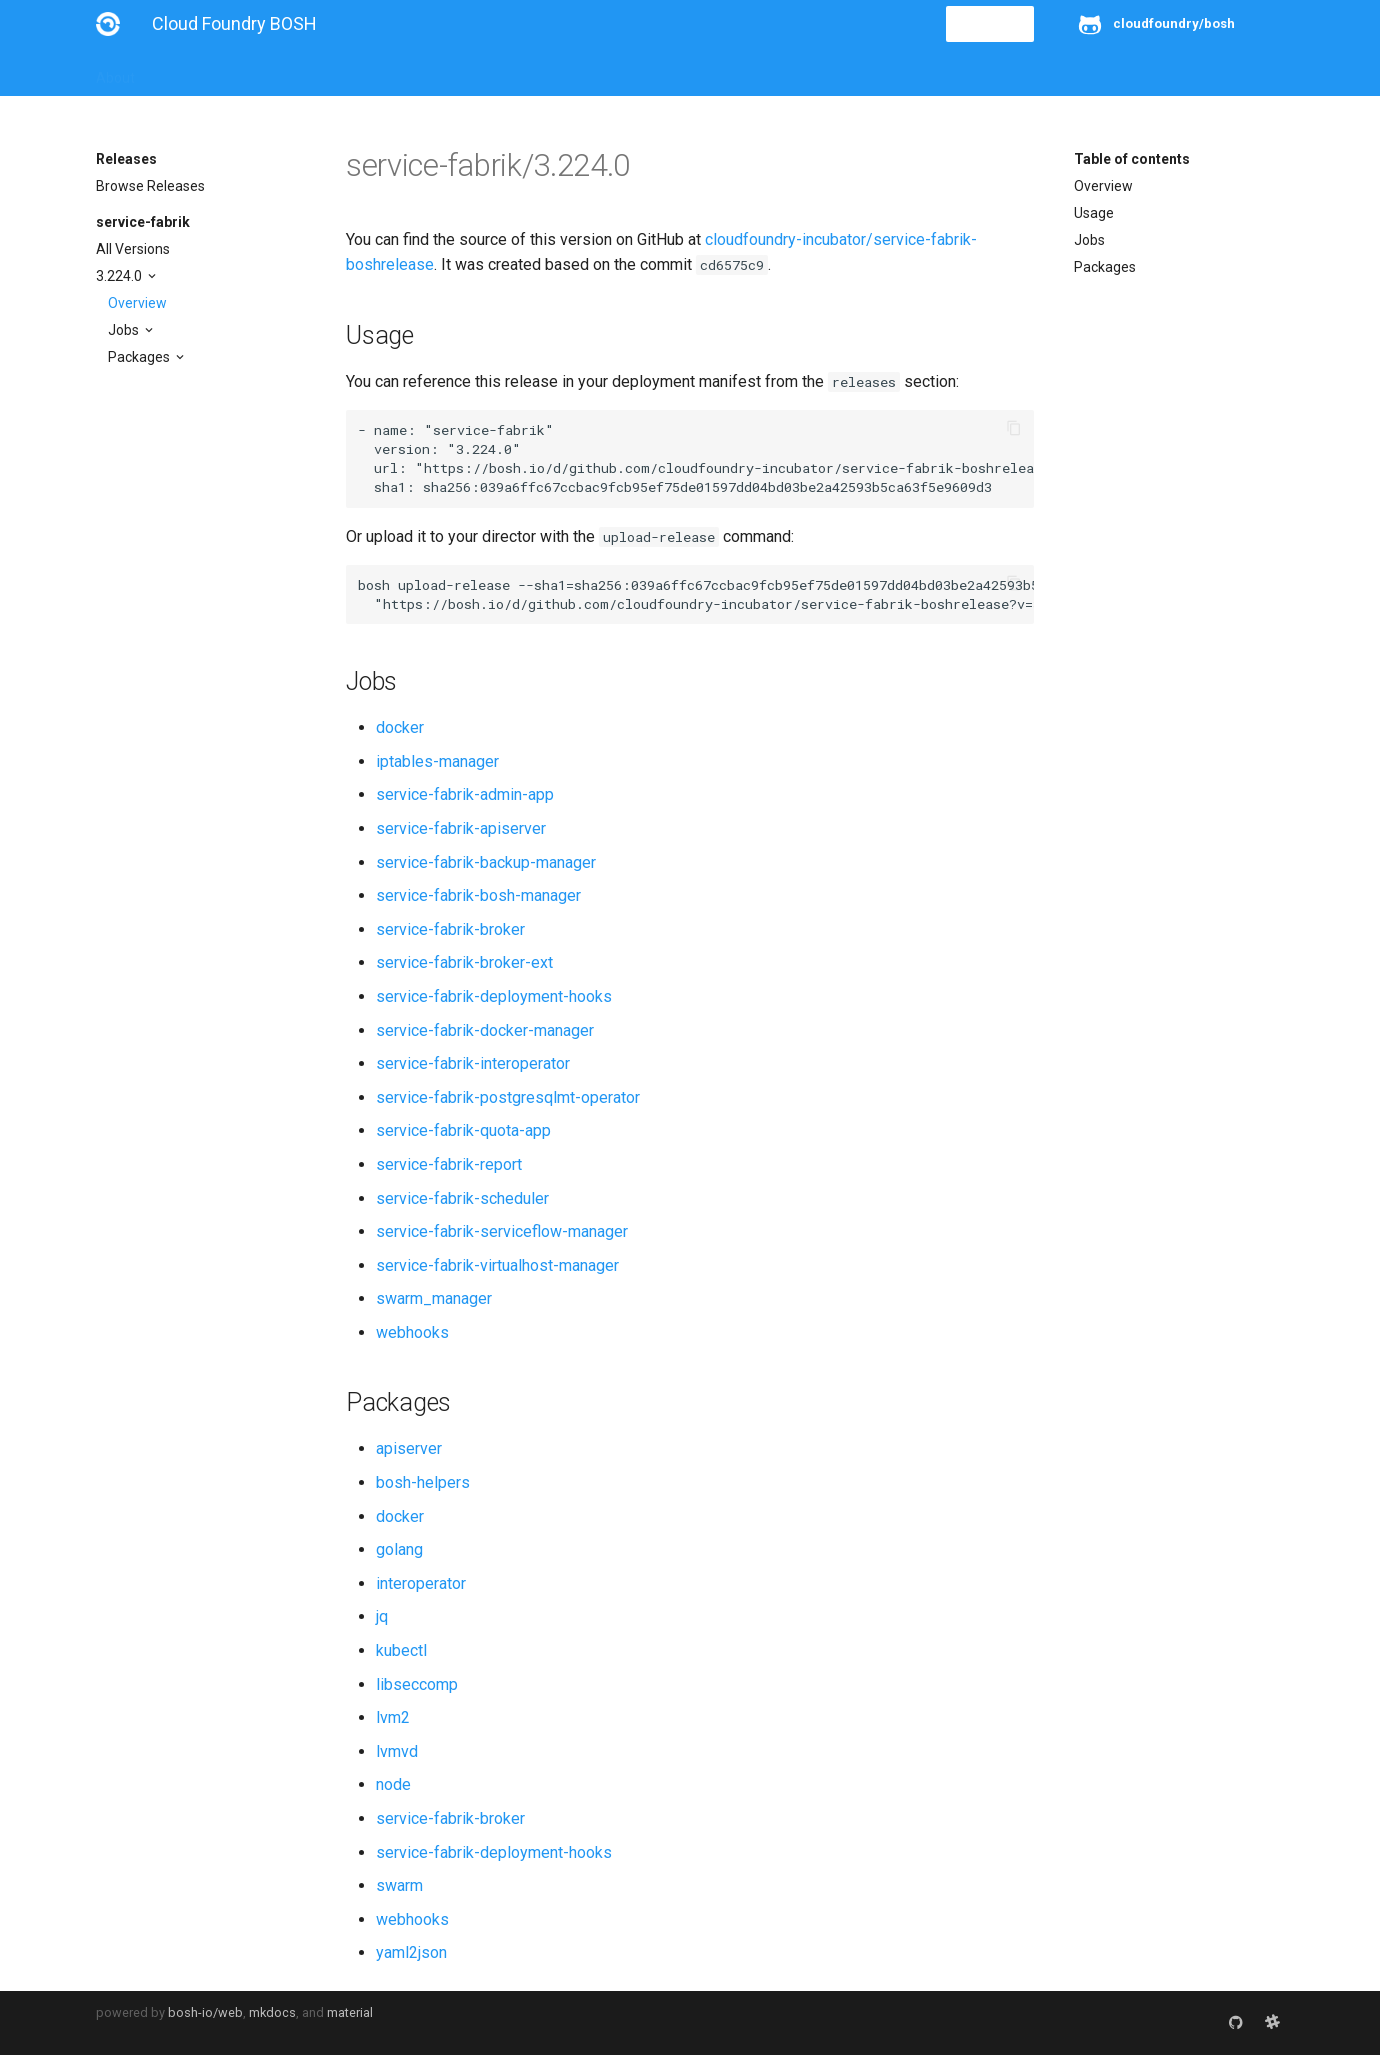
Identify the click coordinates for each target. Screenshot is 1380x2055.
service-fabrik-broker (450, 929)
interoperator (421, 1583)
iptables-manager (437, 761)
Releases (536, 72)
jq (382, 1616)
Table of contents (1132, 159)
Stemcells (449, 72)
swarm (399, 1885)
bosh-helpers (423, 1482)
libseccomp (417, 1684)
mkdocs (272, 2012)
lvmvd (397, 1751)
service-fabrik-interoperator (473, 1063)
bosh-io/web (205, 2012)
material (350, 2012)
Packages (140, 357)
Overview (137, 303)
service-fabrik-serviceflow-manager (502, 1231)
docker (400, 727)
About (115, 72)
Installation (195, 72)
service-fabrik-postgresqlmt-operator (508, 1097)
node (393, 1784)
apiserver (409, 1448)
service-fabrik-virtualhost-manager (497, 1265)
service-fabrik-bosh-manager (478, 895)
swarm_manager (434, 1298)
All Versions (133, 249)
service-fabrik (143, 222)
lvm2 (393, 1717)
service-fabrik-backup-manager (486, 862)
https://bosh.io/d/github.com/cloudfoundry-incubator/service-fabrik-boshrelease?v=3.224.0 (777, 468)
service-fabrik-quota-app (463, 1130)
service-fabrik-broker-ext (464, 962)
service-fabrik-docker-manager (485, 1030)
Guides (277, 72)
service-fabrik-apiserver (461, 828)
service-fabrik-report (449, 1164)
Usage (1094, 213)
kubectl (401, 1650)
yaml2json (411, 1952)
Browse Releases (150, 186)
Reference (358, 72)
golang (399, 1549)
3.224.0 (120, 276)
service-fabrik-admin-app (465, 794)
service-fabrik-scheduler (462, 1198)
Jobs (125, 330)
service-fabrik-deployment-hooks (494, 996)
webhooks (412, 1332)
